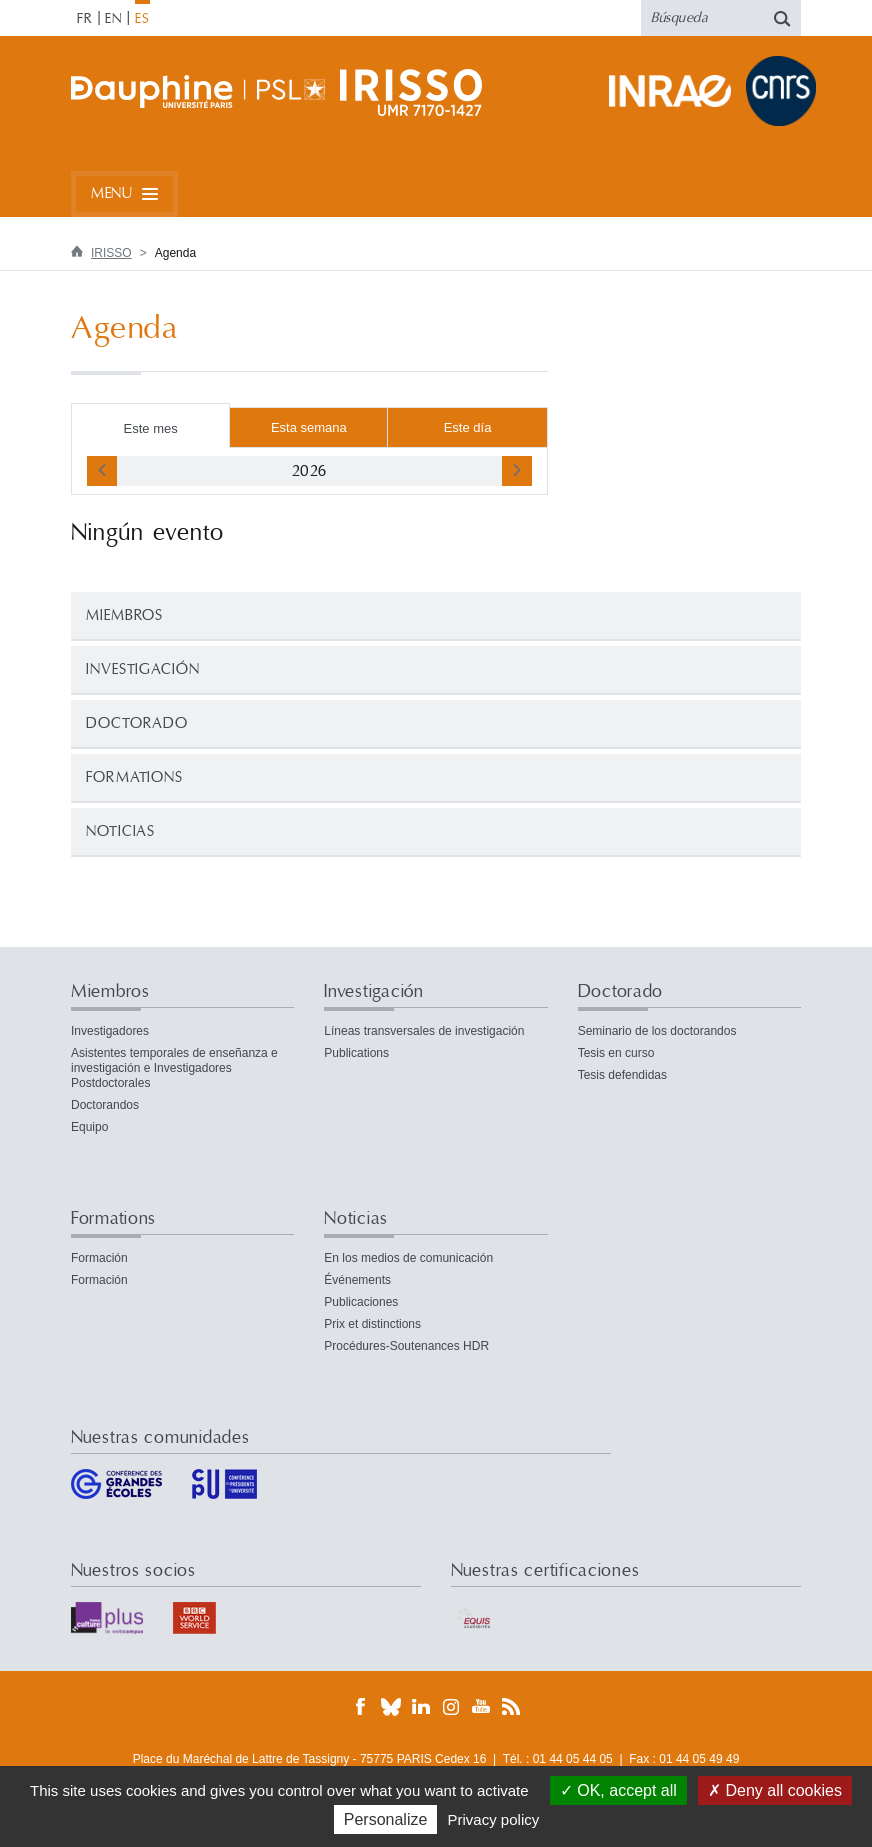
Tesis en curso (616, 1053)
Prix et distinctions (372, 1324)
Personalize (386, 1819)
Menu (111, 193)
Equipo (89, 1127)
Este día (468, 427)
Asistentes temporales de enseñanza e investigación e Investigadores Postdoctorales (174, 1068)
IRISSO (111, 253)
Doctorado (137, 723)
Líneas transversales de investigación (424, 1031)
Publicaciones (361, 1302)
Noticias (120, 831)
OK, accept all (618, 1790)
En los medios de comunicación (408, 1258)
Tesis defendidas (622, 1075)
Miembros (124, 615)
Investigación (143, 669)
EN (113, 19)
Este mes (151, 428)
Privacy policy (494, 1819)
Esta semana (309, 427)
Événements (357, 1280)
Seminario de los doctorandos (657, 1031)
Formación (99, 1258)
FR (85, 19)
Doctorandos (105, 1105)
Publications (356, 1053)
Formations (134, 777)
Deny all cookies (775, 1790)
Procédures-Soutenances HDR (406, 1346)
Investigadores (110, 1031)
